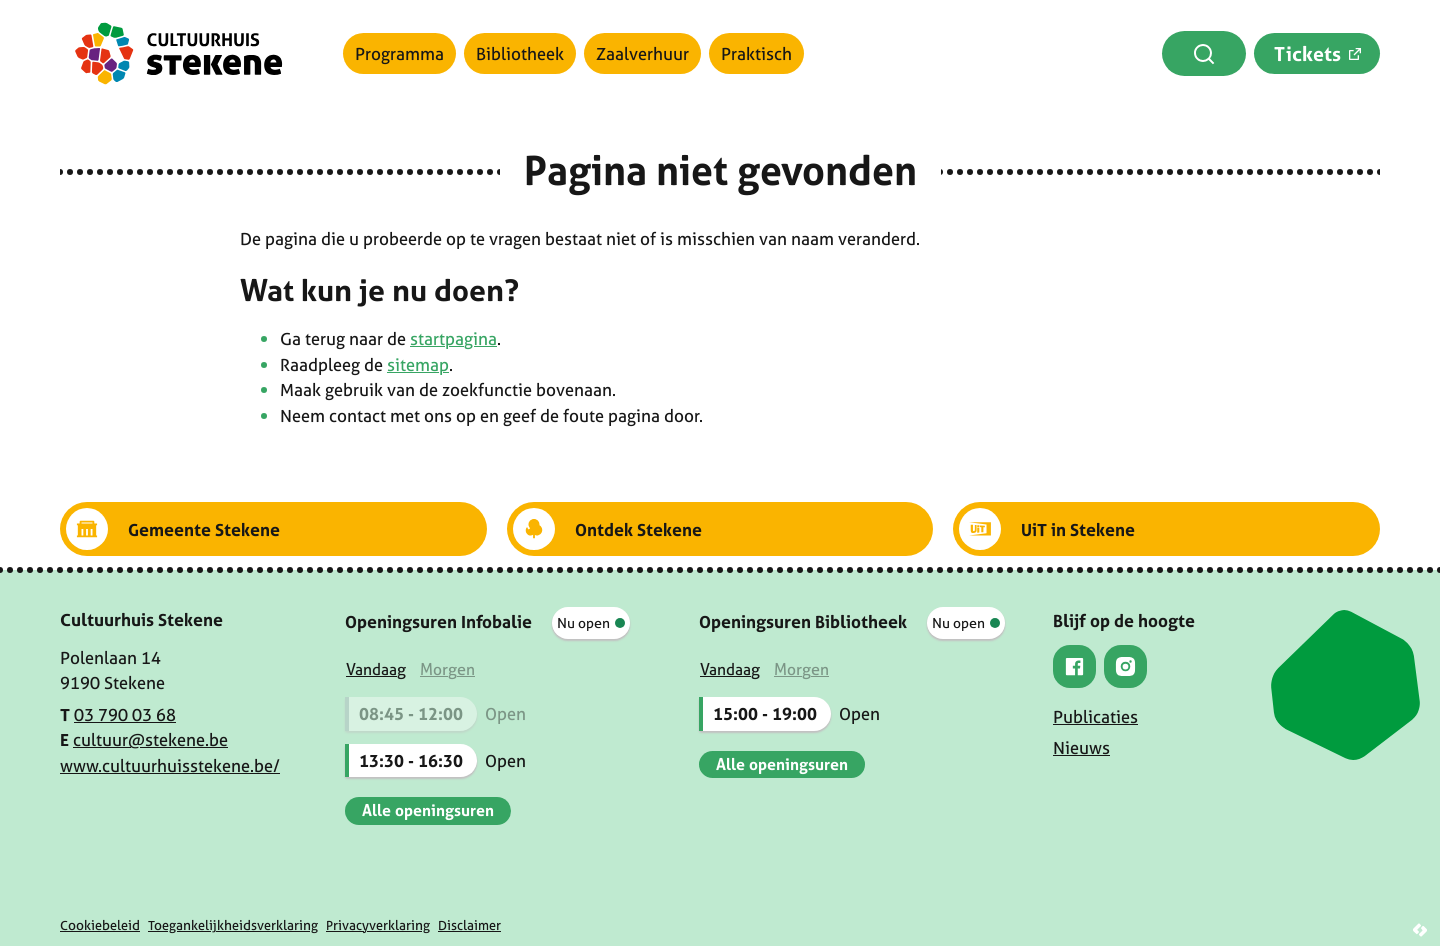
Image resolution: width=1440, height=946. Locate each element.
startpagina (453, 338)
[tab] (376, 670)
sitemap (418, 364)
